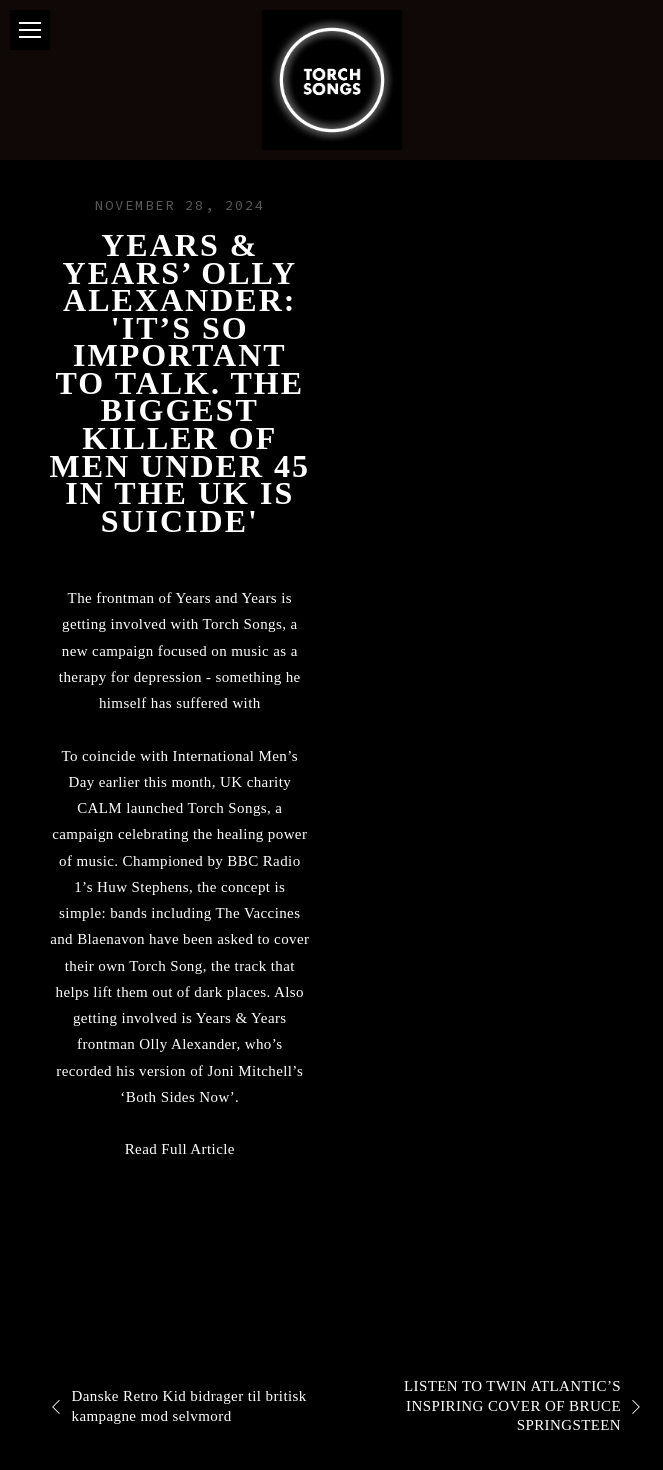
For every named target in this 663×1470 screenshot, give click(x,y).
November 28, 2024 (180, 205)
